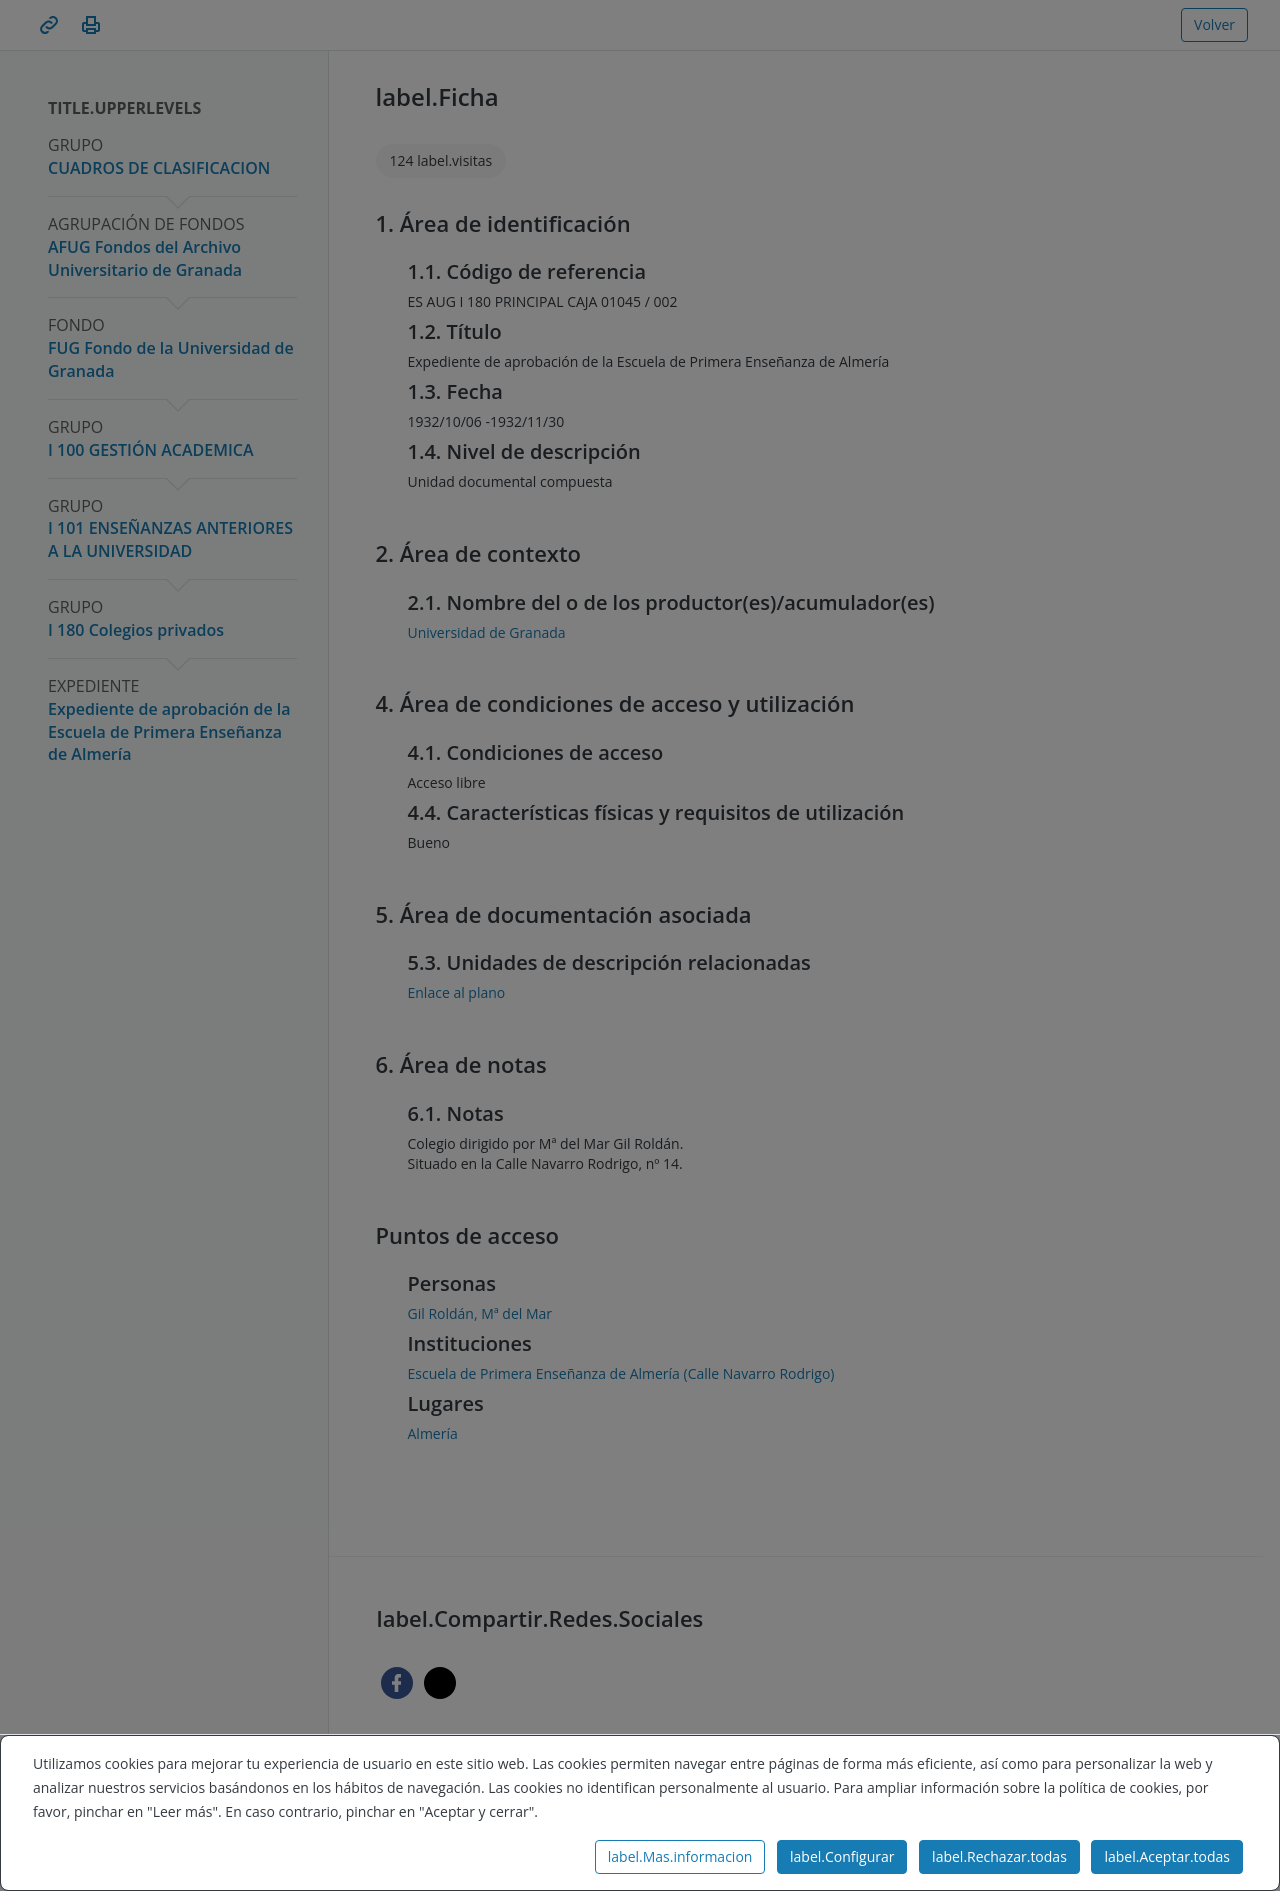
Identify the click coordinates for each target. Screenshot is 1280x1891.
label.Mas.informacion (680, 1856)
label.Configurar (842, 1856)
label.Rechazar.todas (999, 1856)
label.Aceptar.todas (1167, 1856)
